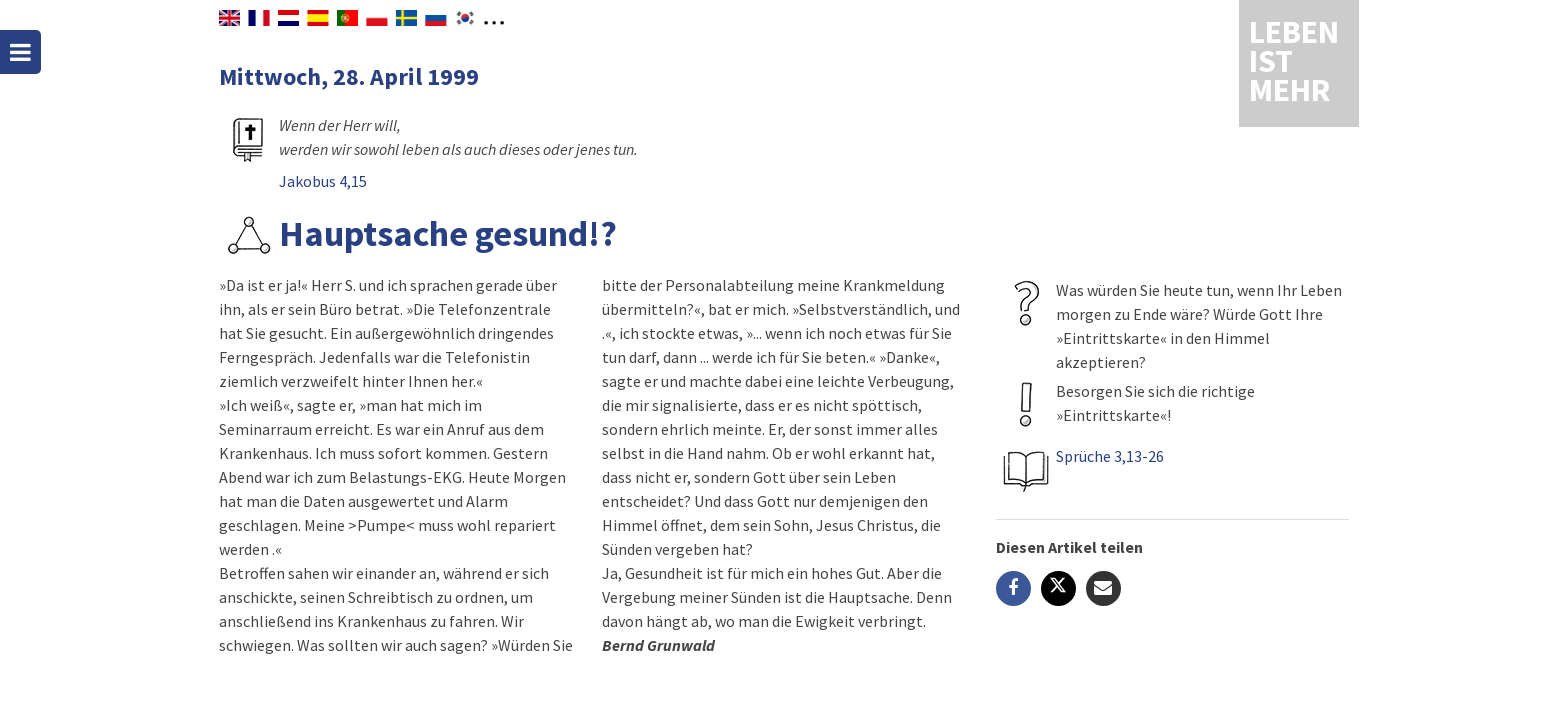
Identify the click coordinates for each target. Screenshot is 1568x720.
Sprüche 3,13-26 (1110, 456)
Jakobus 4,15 (323, 181)
